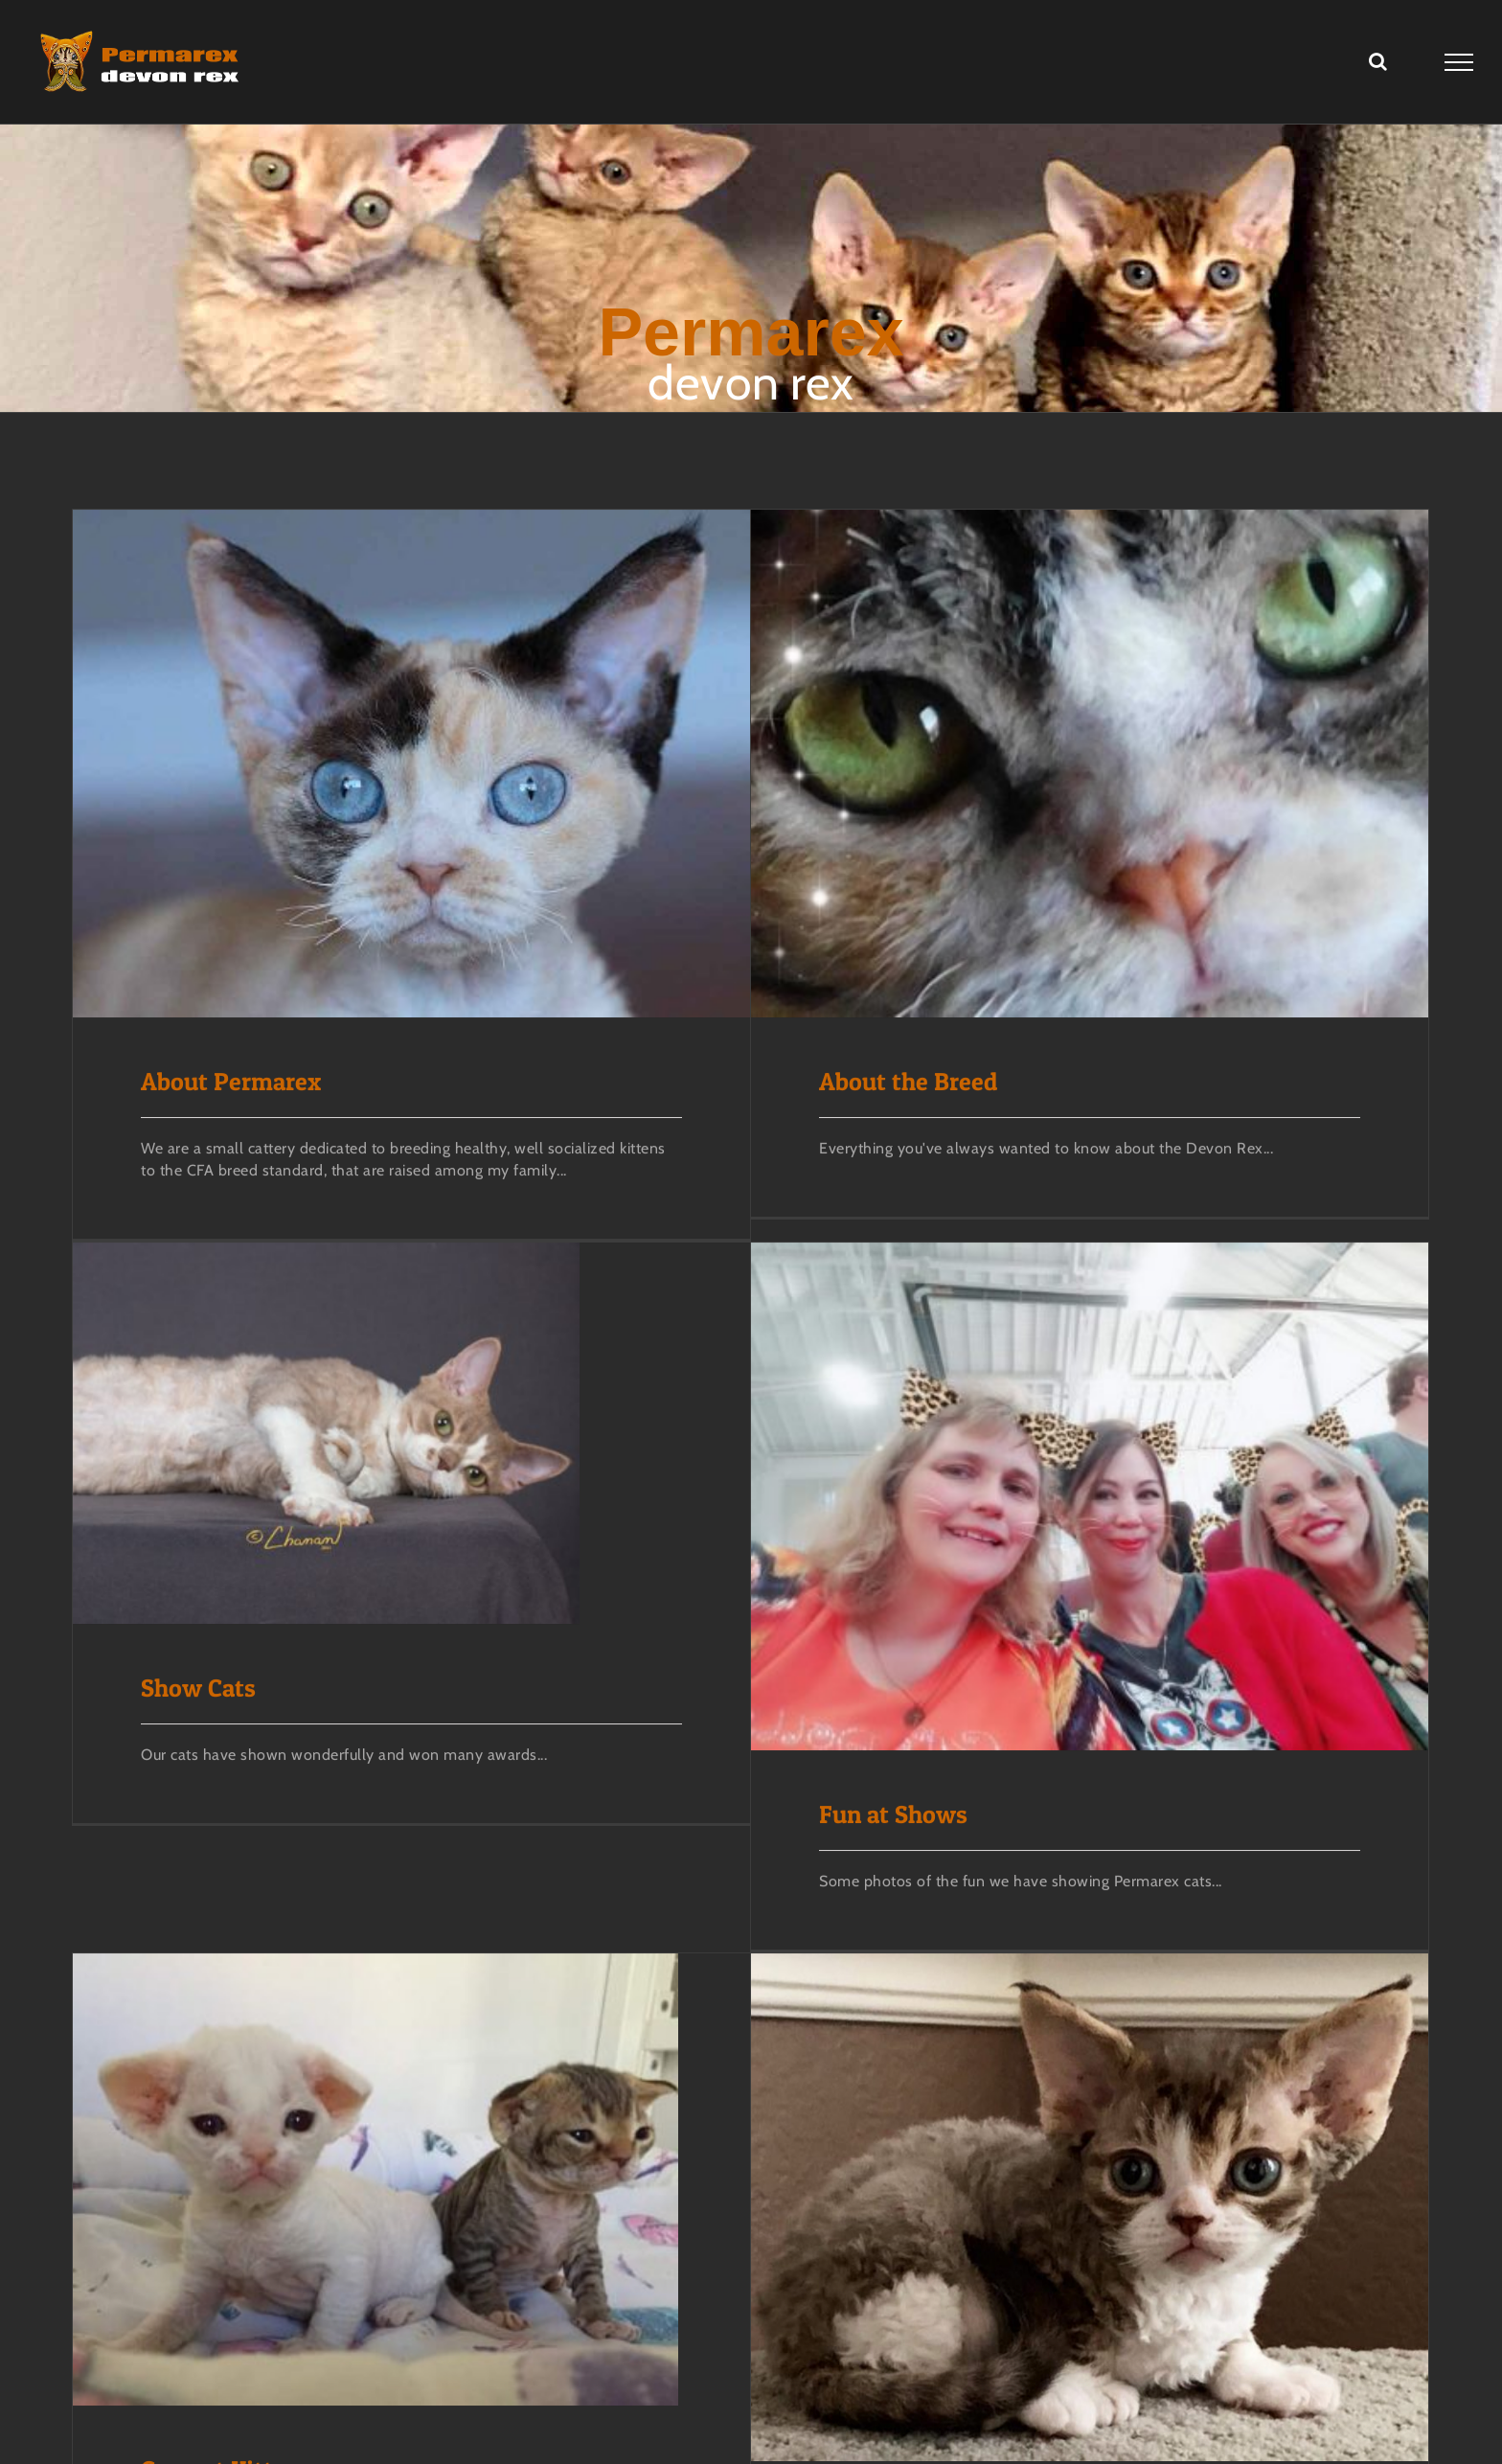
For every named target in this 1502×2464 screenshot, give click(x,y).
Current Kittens (226, 2354)
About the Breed (866, 1082)
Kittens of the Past (880, 2409)
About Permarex (231, 1082)
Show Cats (284, 1596)
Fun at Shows (936, 1722)
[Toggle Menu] (1459, 62)
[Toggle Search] (1378, 61)
